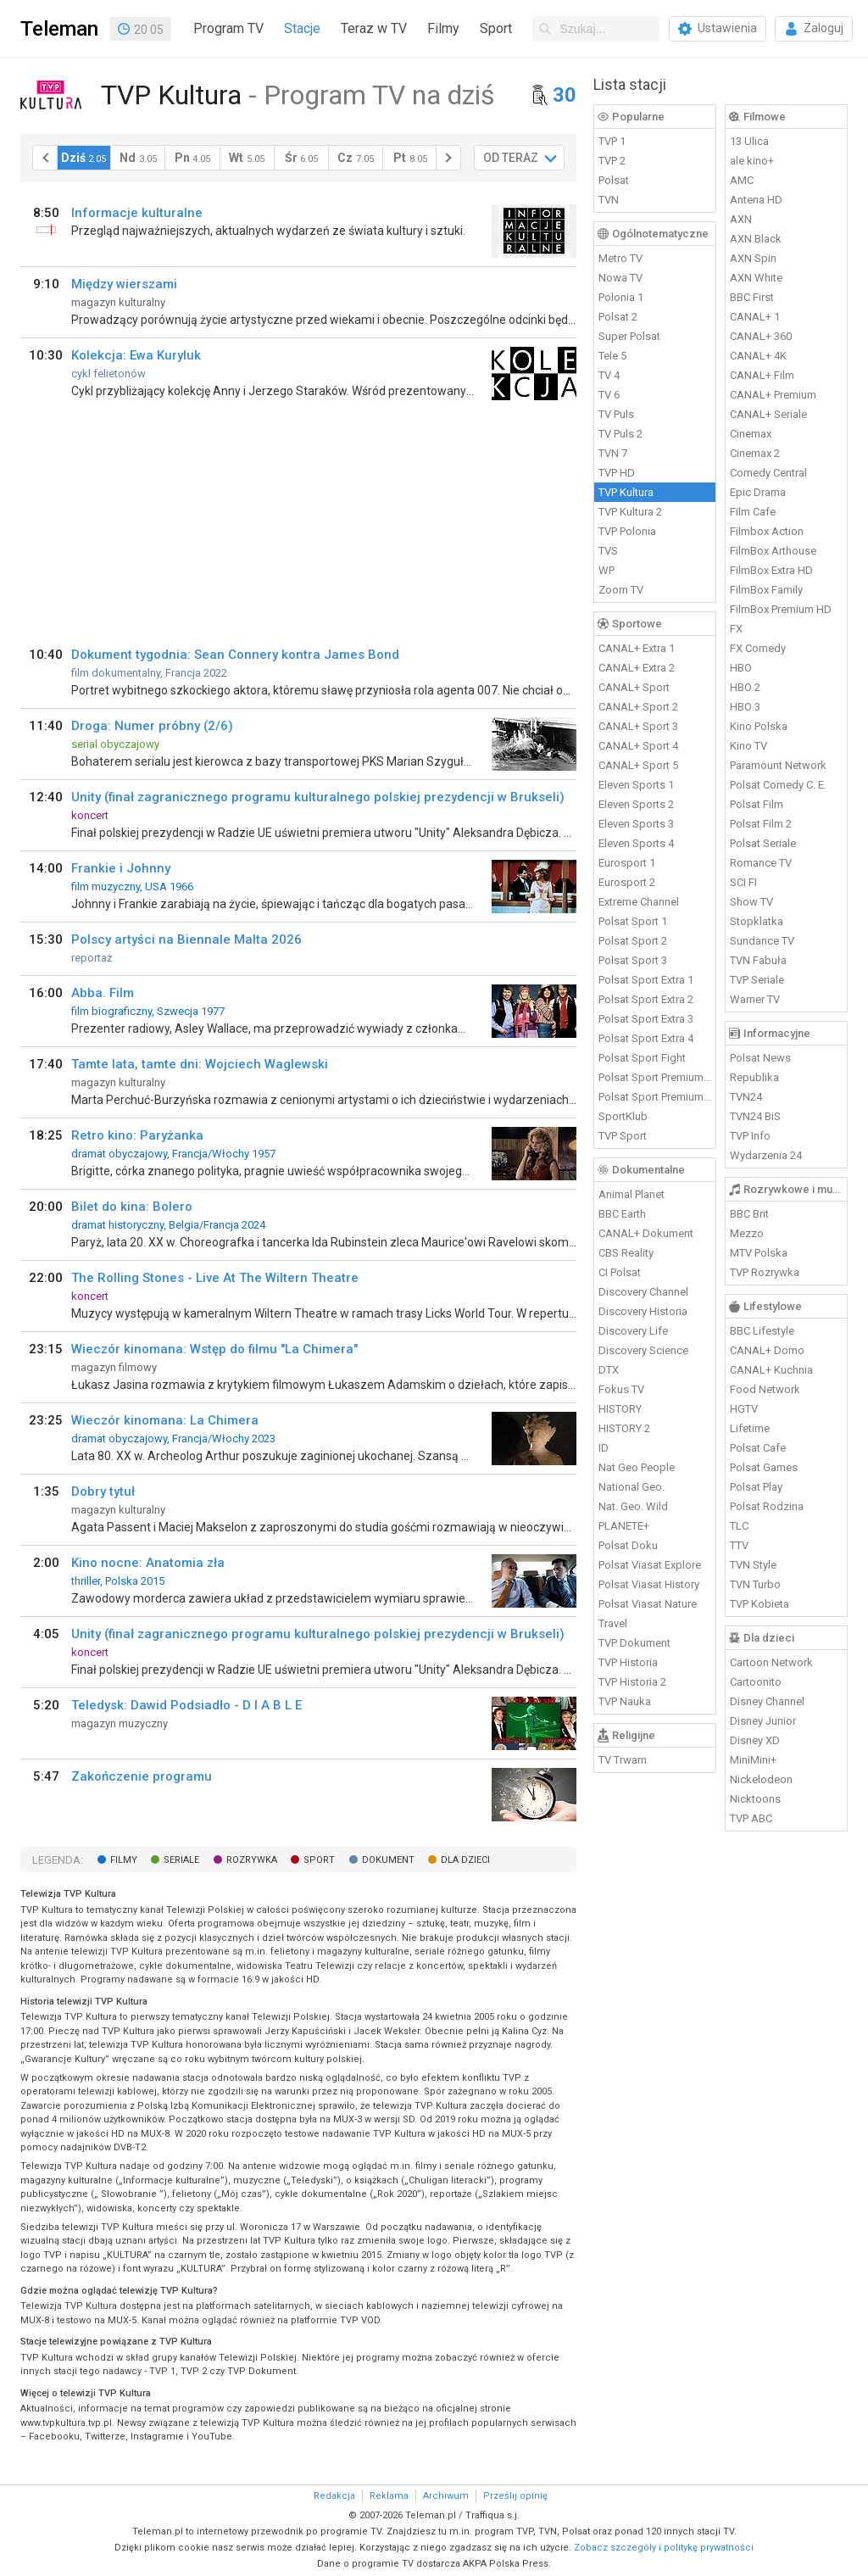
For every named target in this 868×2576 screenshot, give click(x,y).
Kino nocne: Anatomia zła (148, 1562)
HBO (741, 667)
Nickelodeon (761, 1779)
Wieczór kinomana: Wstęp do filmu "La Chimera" (214, 1349)
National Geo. (631, 1486)
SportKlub (623, 1116)
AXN (741, 219)
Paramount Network (778, 765)
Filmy (443, 28)
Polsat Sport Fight (642, 1057)
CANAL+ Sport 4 (638, 745)
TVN (608, 199)
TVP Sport (622, 1135)
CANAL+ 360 (761, 336)
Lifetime (750, 1428)
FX (736, 628)
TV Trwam (622, 1760)
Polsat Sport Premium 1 (655, 1077)
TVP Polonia (627, 531)
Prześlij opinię (515, 2495)
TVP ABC (751, 1818)
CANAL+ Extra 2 (636, 667)
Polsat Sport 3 (632, 960)
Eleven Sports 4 (636, 843)
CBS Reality (626, 1252)
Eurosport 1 (626, 862)
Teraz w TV (374, 28)
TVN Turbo (755, 1584)
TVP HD (616, 472)
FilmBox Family (766, 589)
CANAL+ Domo (767, 1350)
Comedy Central (768, 472)
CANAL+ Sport (634, 687)
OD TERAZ (510, 157)
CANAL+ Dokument (645, 1233)
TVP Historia (628, 1662)
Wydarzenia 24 (766, 1155)
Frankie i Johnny (120, 868)
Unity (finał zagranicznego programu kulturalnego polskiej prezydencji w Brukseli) (318, 797)
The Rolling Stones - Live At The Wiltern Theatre (215, 1277)
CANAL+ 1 (755, 316)
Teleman (59, 29)
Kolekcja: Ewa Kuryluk (136, 355)
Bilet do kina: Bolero (131, 1206)
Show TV (751, 901)
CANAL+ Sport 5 (638, 765)
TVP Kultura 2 (630, 511)
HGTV (744, 1408)
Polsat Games (764, 1467)
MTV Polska (758, 1252)
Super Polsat (629, 336)
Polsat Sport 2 (632, 940)
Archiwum (446, 2495)
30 (564, 95)
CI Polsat (619, 1272)
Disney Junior (763, 1721)
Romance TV (761, 862)
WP (606, 570)
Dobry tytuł (103, 1491)
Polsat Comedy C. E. (778, 784)
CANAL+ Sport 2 (638, 706)
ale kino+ (752, 160)
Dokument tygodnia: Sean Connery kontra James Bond (235, 654)
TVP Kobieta (759, 1603)
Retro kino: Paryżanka (137, 1135)
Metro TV (620, 258)
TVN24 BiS (755, 1116)
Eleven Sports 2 (636, 804)
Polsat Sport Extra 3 (645, 1018)
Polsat (613, 180)
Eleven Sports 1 (636, 784)
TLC (739, 1525)
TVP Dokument (634, 1642)
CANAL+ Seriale (768, 414)
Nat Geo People (636, 1467)
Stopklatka (756, 921)
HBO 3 (745, 706)
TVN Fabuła (758, 960)
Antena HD (756, 199)
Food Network (765, 1389)
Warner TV (755, 999)
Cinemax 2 (755, 453)
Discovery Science (643, 1350)
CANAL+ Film (762, 375)
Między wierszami (124, 284)
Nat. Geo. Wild (633, 1506)
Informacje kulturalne (137, 212)
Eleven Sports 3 (636, 823)
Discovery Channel (643, 1291)
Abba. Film (102, 993)
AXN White (756, 277)
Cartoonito (756, 1682)
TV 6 (609, 394)
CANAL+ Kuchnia (771, 1369)
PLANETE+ (623, 1525)
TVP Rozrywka (764, 1272)
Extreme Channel (638, 901)
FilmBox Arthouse (773, 550)
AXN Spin (753, 258)
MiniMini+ (753, 1760)
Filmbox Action (767, 531)
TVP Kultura (626, 492)
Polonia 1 (620, 297)
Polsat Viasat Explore (649, 1564)
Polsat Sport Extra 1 (645, 979)
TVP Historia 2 (632, 1682)
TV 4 (609, 375)
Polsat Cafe (758, 1447)
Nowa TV (620, 277)
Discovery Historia (642, 1311)
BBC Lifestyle (762, 1330)
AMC (742, 180)
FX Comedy (758, 648)
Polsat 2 (617, 316)
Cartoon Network (771, 1662)
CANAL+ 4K (758, 355)
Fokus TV (621, 1389)
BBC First (752, 297)
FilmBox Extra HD (771, 570)
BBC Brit (749, 1213)
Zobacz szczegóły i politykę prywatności (664, 2547)
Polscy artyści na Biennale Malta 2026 (186, 939)
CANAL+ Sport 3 (638, 726)
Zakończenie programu (141, 1776)
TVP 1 (612, 141)
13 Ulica (749, 141)
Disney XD (755, 1740)
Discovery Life (633, 1330)
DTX (608, 1369)
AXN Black (756, 238)
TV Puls (616, 414)
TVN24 (746, 1096)
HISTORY (620, 1408)
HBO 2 (745, 687)
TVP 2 (612, 160)
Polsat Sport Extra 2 (645, 999)
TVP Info (750, 1135)
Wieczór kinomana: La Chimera (165, 1420)
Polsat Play (756, 1486)
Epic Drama (758, 492)
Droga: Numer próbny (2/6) (152, 725)
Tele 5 (612, 355)
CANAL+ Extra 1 (636, 648)
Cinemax (750, 433)
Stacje (302, 28)
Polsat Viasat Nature (647, 1603)
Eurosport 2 (626, 882)
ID (603, 1447)
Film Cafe (753, 511)
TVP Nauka (624, 1701)
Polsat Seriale (763, 843)
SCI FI (743, 882)
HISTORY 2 (624, 1428)
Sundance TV (762, 940)
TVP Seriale (757, 979)
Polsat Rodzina (767, 1506)
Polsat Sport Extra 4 (645, 1038)
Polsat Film (756, 804)
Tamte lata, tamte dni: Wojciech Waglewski (199, 1064)
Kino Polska (758, 726)
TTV (739, 1545)
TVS (608, 550)
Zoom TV (620, 589)
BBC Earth (622, 1213)
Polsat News (760, 1057)
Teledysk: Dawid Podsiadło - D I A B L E (186, 1705)
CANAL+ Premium (773, 394)
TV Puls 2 (620, 433)
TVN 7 (612, 453)
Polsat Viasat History (648, 1584)
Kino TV (748, 745)
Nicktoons (755, 1799)
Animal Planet (631, 1194)
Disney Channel (767, 1701)
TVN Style (753, 1564)
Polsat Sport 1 (632, 921)
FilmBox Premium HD (781, 609)
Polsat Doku (628, 1545)
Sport (496, 28)
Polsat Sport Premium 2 (655, 1096)
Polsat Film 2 (761, 823)
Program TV (228, 28)
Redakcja (334, 2495)
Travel (612, 1623)
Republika (754, 1077)
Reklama (389, 2495)
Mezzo (747, 1233)
